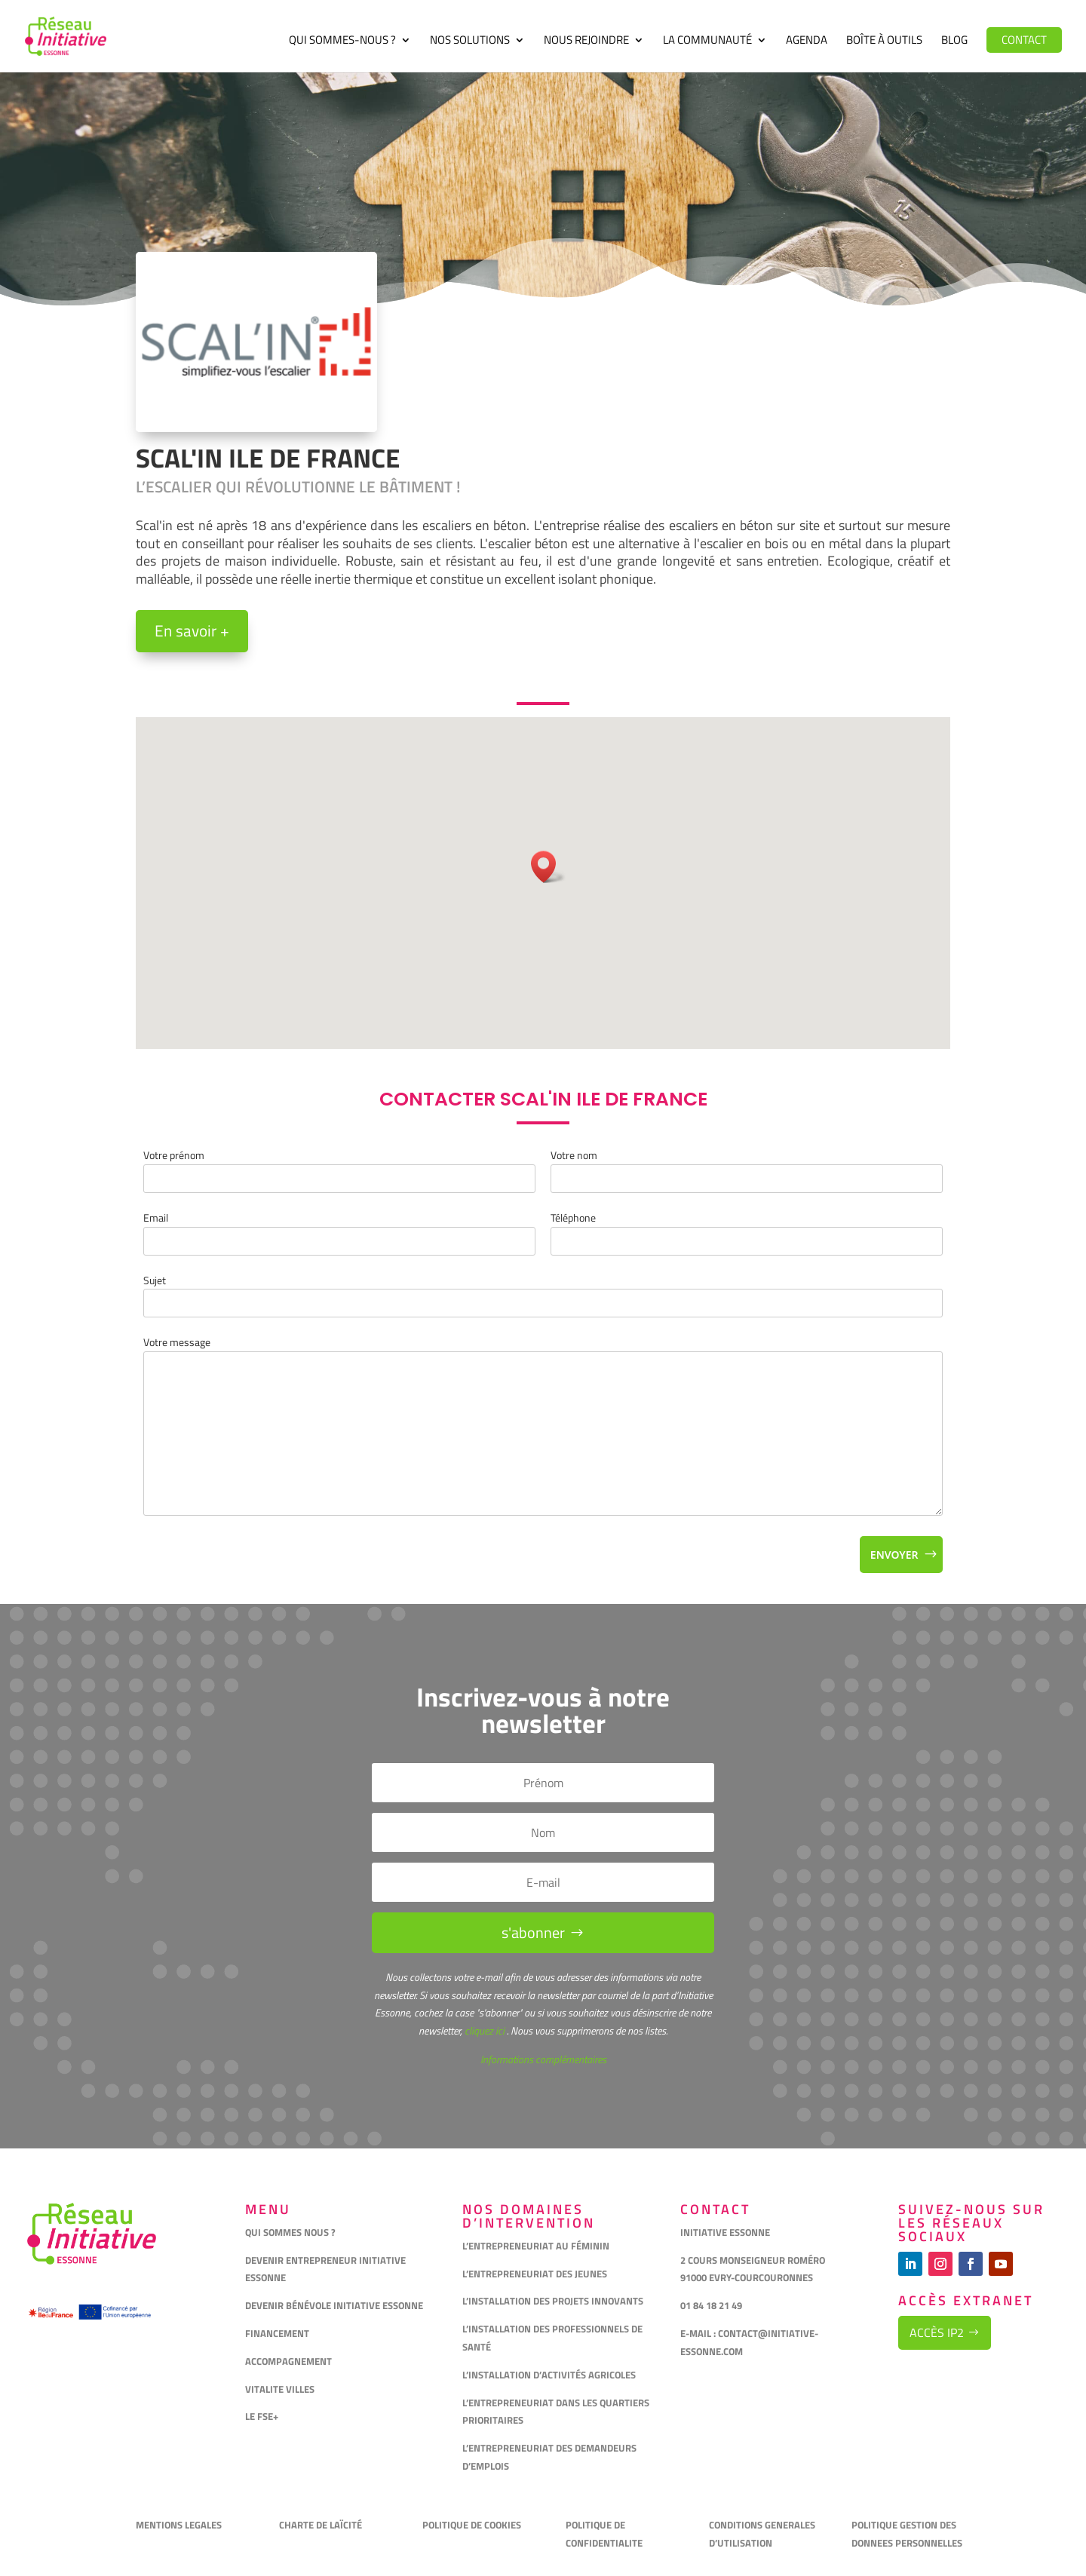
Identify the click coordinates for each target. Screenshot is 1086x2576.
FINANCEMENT (277, 2333)
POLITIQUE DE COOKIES (471, 2524)
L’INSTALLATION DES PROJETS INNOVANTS (552, 2300)
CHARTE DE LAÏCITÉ (320, 2524)
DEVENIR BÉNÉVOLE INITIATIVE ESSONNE (334, 2305)
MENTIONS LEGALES (179, 2524)
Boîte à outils (884, 41)
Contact (1024, 39)
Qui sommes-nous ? (342, 41)
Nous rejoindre (586, 41)
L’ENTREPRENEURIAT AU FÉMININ (535, 2245)
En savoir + (192, 630)
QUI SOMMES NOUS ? (290, 2232)
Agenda (806, 41)
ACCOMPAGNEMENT (288, 2361)
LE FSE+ (261, 2416)
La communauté (707, 41)
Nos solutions (470, 41)
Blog (954, 41)
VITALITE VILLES (281, 2389)
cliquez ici (483, 2030)
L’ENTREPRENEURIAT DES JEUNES (534, 2273)
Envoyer (894, 1554)
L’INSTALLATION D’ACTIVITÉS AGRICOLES (549, 2374)
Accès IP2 (937, 2332)
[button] (548, 867)
